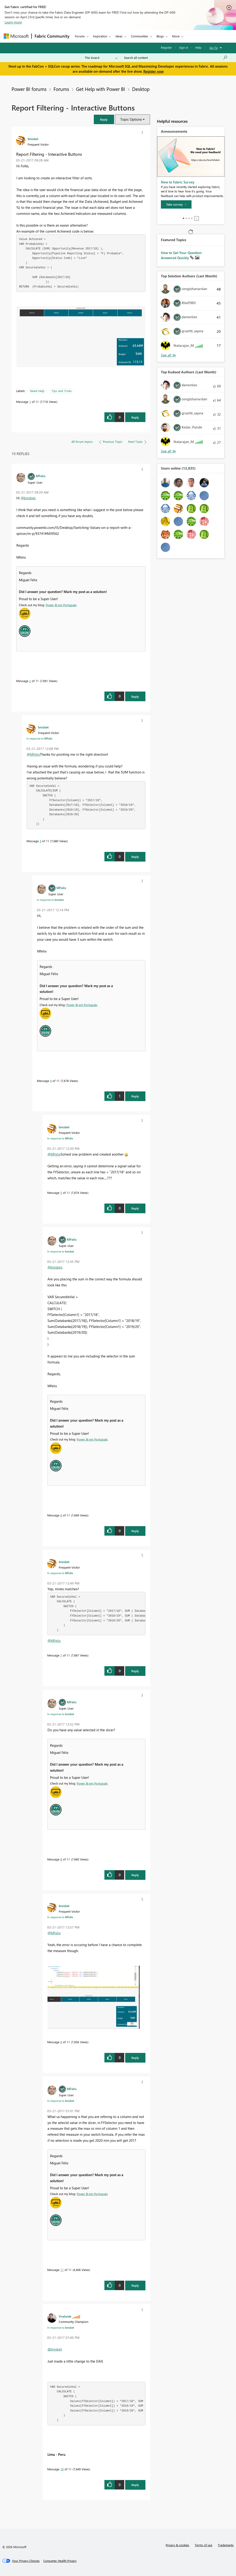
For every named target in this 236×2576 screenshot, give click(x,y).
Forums (80, 36)
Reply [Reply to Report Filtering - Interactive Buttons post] (135, 417)
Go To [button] (213, 48)
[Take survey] (176, 204)
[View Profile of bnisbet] (33, 138)
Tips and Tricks (62, 390)
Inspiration (100, 36)
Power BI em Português (61, 605)
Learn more (13, 22)
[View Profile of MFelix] (40, 475)
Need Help (37, 390)
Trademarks (226, 2545)
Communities (139, 36)
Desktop (141, 89)
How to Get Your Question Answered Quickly (181, 255)
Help (198, 47)
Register (166, 47)
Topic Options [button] (131, 119)
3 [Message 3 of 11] (40, 841)
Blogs (160, 36)
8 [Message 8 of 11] (61, 1859)
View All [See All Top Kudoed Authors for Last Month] (168, 451)
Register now (153, 71)
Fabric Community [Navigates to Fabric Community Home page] (52, 36)
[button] (104, 119)
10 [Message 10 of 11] (62, 2469)
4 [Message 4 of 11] (51, 1081)
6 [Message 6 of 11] (61, 1515)
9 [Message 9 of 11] (61, 2042)
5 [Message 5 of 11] (61, 1193)
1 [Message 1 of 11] (30, 402)
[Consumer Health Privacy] (60, 2561)
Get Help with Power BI (100, 89)
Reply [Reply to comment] (135, 696)
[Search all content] (175, 57)
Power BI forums (29, 89)
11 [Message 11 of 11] (62, 2270)
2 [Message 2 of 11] (30, 681)
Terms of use (203, 2545)
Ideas (119, 36)
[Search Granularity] (101, 57)
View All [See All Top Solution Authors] (168, 355)
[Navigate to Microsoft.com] (16, 36)
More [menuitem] (176, 36)
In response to (39, 738)
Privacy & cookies (177, 2545)
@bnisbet (28, 498)
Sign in (183, 47)
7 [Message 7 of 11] (61, 1655)
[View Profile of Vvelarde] (65, 2316)
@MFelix (33, 754)
